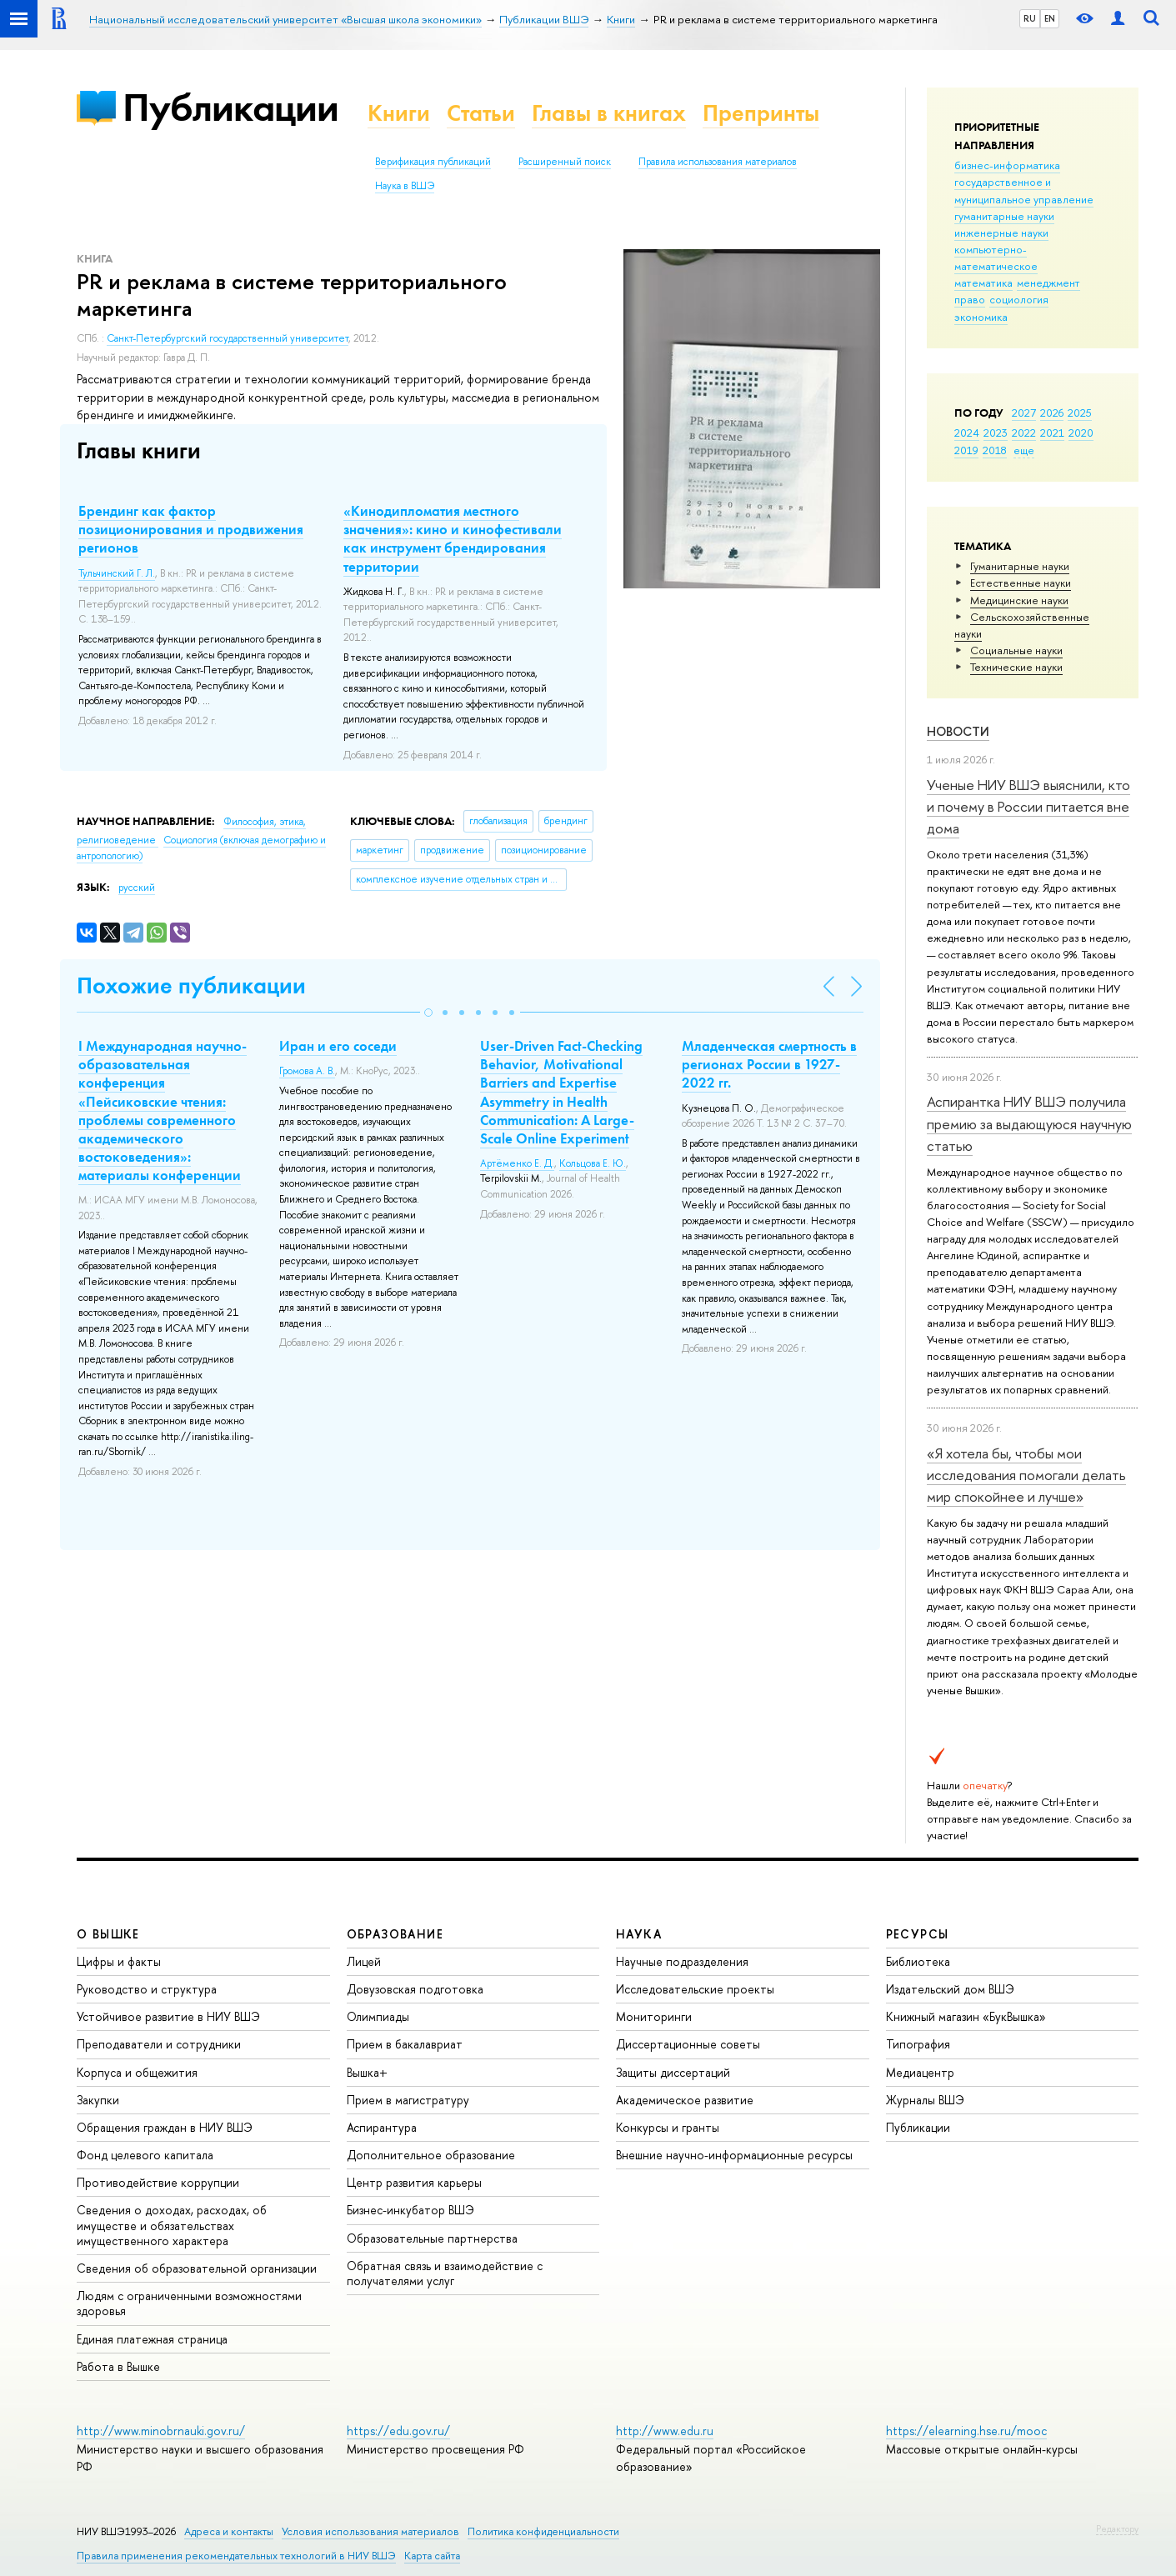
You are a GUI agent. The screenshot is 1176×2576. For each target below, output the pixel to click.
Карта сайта (432, 2555)
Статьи (481, 113)
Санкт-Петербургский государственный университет (227, 338)
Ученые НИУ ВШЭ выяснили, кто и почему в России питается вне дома (1028, 806)
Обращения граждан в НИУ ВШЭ (165, 2127)
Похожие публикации (191, 985)
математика (983, 282)
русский (136, 887)
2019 (966, 450)
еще (1023, 450)
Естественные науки (1020, 582)
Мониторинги (654, 2016)
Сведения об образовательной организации (197, 2268)
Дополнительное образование (431, 2155)
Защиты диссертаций (673, 2072)
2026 (1051, 412)
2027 (1024, 412)
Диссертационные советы (688, 2044)
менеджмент (1048, 282)
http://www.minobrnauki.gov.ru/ (161, 2430)
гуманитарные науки (1004, 215)
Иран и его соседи (338, 1046)
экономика (981, 316)
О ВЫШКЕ (108, 1934)
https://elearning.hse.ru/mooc (966, 2430)
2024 (966, 432)
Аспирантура (382, 2127)
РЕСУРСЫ (917, 1934)
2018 (995, 450)
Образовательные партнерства (432, 2238)
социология (1018, 299)
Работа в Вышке (118, 2366)
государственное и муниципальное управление (1023, 190)
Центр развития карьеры (414, 2182)
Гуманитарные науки (1019, 565)
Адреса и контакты (228, 2531)
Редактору (1117, 2528)
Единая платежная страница (152, 2339)
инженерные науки (1001, 232)
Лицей (364, 1961)
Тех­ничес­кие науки (1016, 666)
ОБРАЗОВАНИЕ (395, 1934)
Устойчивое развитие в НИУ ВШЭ (168, 2016)
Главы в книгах (609, 113)
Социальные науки (1016, 650)
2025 (1080, 412)
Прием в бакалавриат (405, 2044)
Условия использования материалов (370, 2531)
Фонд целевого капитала (145, 2155)
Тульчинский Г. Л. (116, 573)
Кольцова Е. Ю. (592, 1163)
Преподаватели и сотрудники (159, 2044)
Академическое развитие (684, 2100)
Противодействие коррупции (158, 2182)
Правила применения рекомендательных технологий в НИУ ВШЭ (236, 2555)
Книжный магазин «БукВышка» (966, 2016)
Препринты (761, 113)
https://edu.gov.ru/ (398, 2430)
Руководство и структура (147, 1989)
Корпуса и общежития (137, 2072)
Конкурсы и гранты (667, 2127)
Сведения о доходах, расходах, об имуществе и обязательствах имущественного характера (172, 2225)
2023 (995, 432)
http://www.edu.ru (664, 2430)
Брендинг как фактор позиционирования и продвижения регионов (190, 529)
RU (1029, 18)
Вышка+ (367, 2072)
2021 (1052, 432)
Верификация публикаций (433, 161)
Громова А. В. (307, 1071)
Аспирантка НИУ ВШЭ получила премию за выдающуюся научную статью (1029, 1123)
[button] (428, 1012)
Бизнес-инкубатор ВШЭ (410, 2210)
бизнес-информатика (1007, 165)
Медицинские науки (1019, 600)
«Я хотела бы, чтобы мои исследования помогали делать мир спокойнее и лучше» (1026, 1475)
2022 (1024, 432)
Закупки (98, 2100)
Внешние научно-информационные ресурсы (734, 2155)
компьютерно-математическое (996, 257)
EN (1049, 18)
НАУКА (639, 1934)
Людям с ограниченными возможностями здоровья (189, 2303)
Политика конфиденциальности (543, 2531)
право (969, 299)
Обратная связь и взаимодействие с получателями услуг (445, 2273)
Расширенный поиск (564, 161)
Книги (399, 113)
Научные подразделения (682, 1961)
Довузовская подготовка (415, 1989)
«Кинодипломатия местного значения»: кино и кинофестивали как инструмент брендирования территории (452, 538)
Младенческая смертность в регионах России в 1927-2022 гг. (769, 1064)
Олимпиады (378, 2016)
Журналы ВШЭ (925, 2100)
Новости (958, 731)
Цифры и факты (119, 1961)
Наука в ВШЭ (404, 186)
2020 (1080, 432)
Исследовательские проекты (695, 1989)
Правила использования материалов (717, 161)
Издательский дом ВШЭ (950, 1989)
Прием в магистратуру (408, 2100)
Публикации (230, 107)
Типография (918, 2044)
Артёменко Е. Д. (517, 1163)
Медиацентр (920, 2072)
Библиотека (918, 1961)
